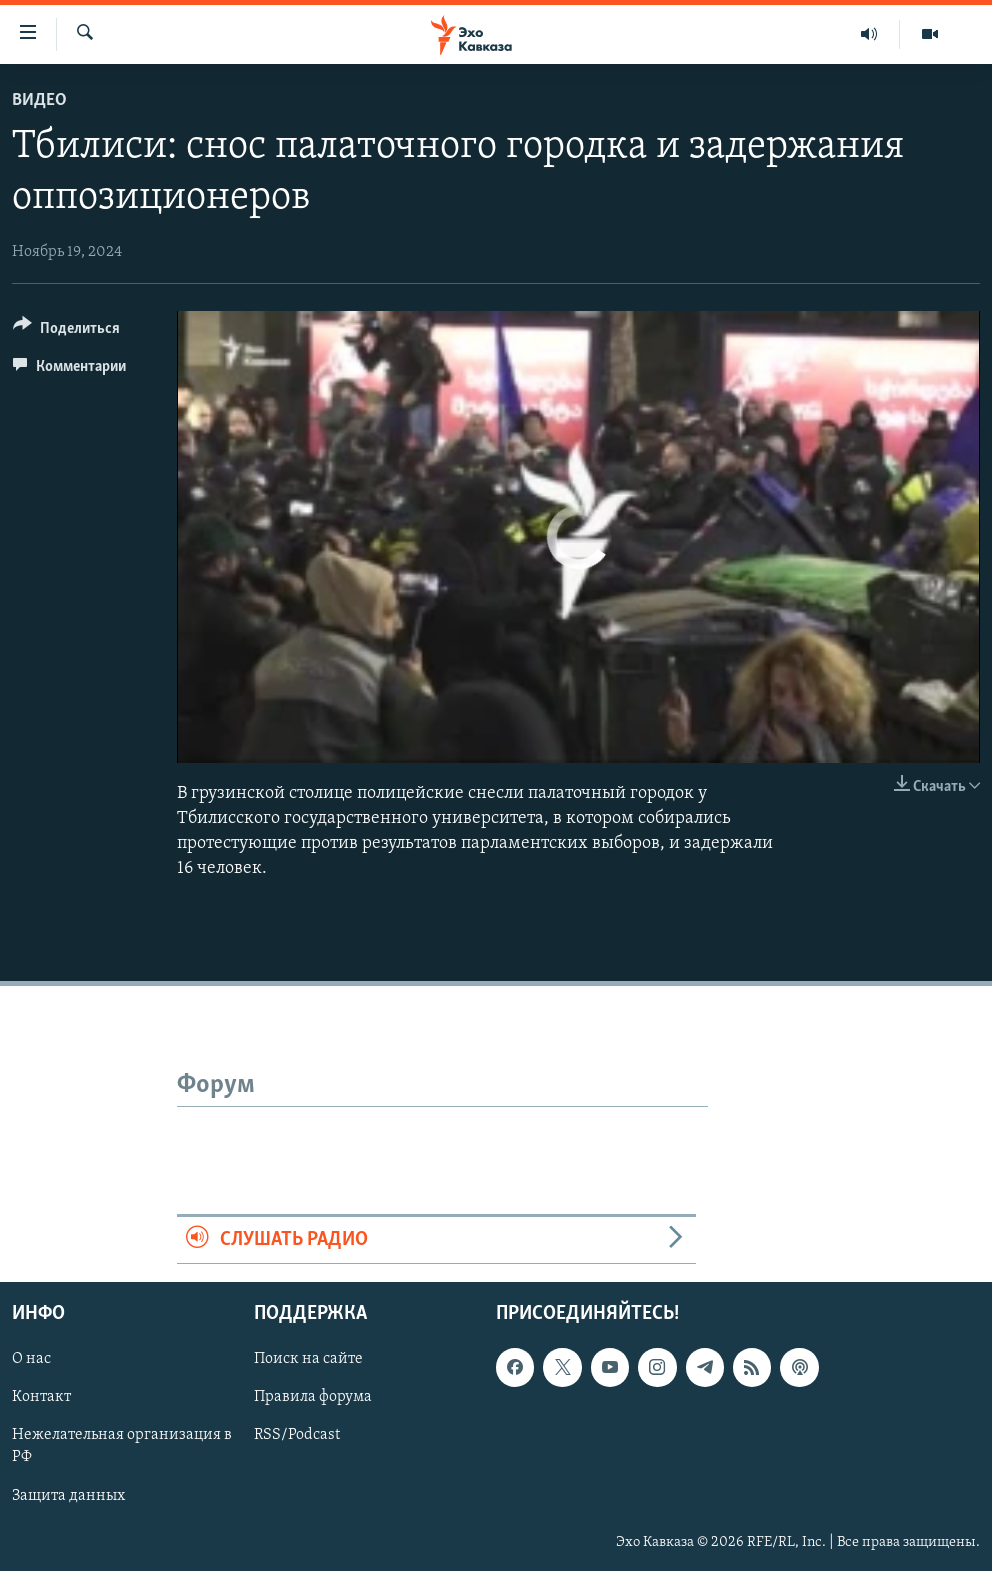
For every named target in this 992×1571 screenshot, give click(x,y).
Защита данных (68, 1496)
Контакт (41, 1397)
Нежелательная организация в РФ (122, 1446)
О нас (31, 1359)
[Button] (66, 331)
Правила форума (313, 1397)
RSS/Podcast (297, 1435)
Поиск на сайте (308, 1359)
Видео (39, 100)
